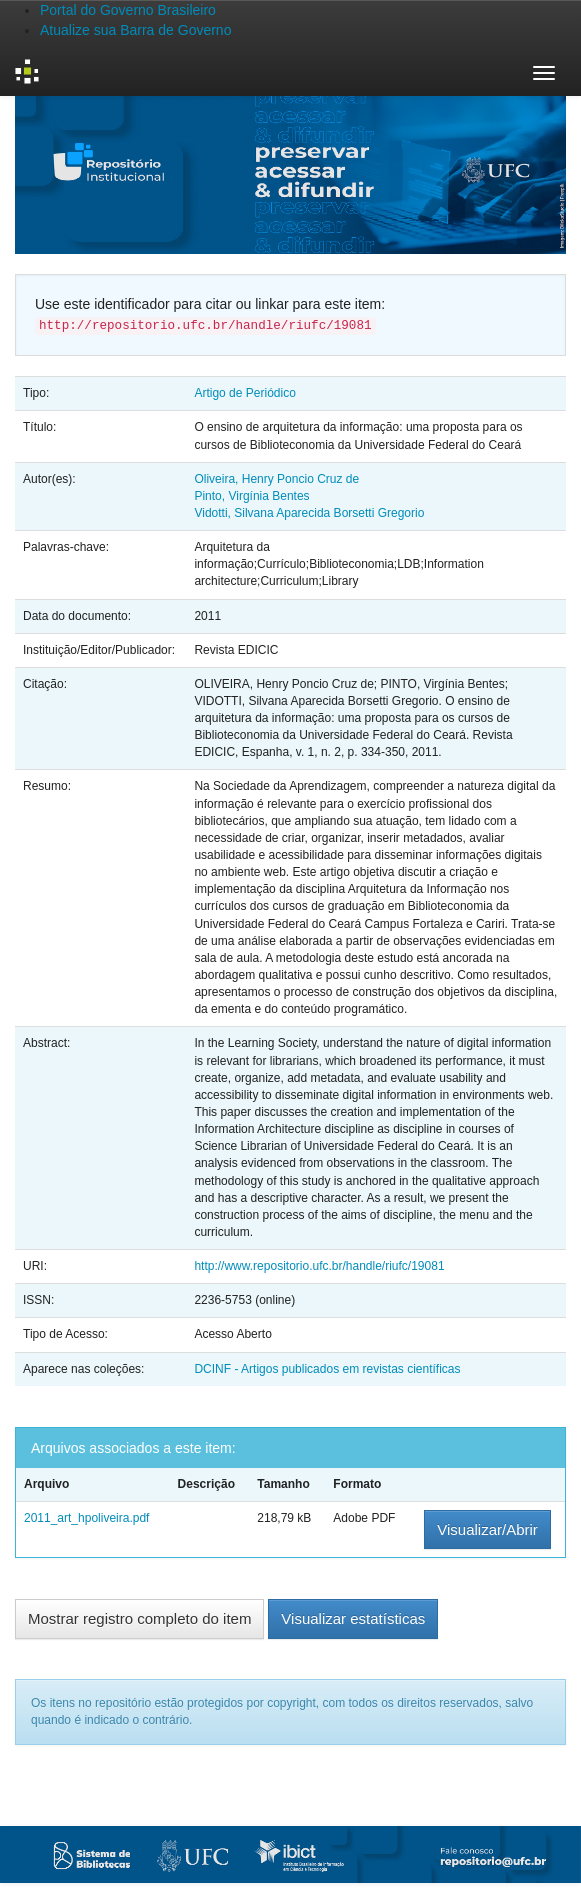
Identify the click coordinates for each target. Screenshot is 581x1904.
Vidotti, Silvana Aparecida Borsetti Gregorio (309, 513)
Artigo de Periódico (244, 393)
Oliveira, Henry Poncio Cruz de (276, 479)
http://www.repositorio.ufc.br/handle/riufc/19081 (319, 1266)
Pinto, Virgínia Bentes (251, 496)
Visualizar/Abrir (487, 1529)
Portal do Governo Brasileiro (128, 10)
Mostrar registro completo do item (139, 1618)
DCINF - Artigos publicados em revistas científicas (327, 1369)
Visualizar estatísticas (353, 1618)
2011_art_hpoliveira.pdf (86, 1518)
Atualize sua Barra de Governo (135, 30)
